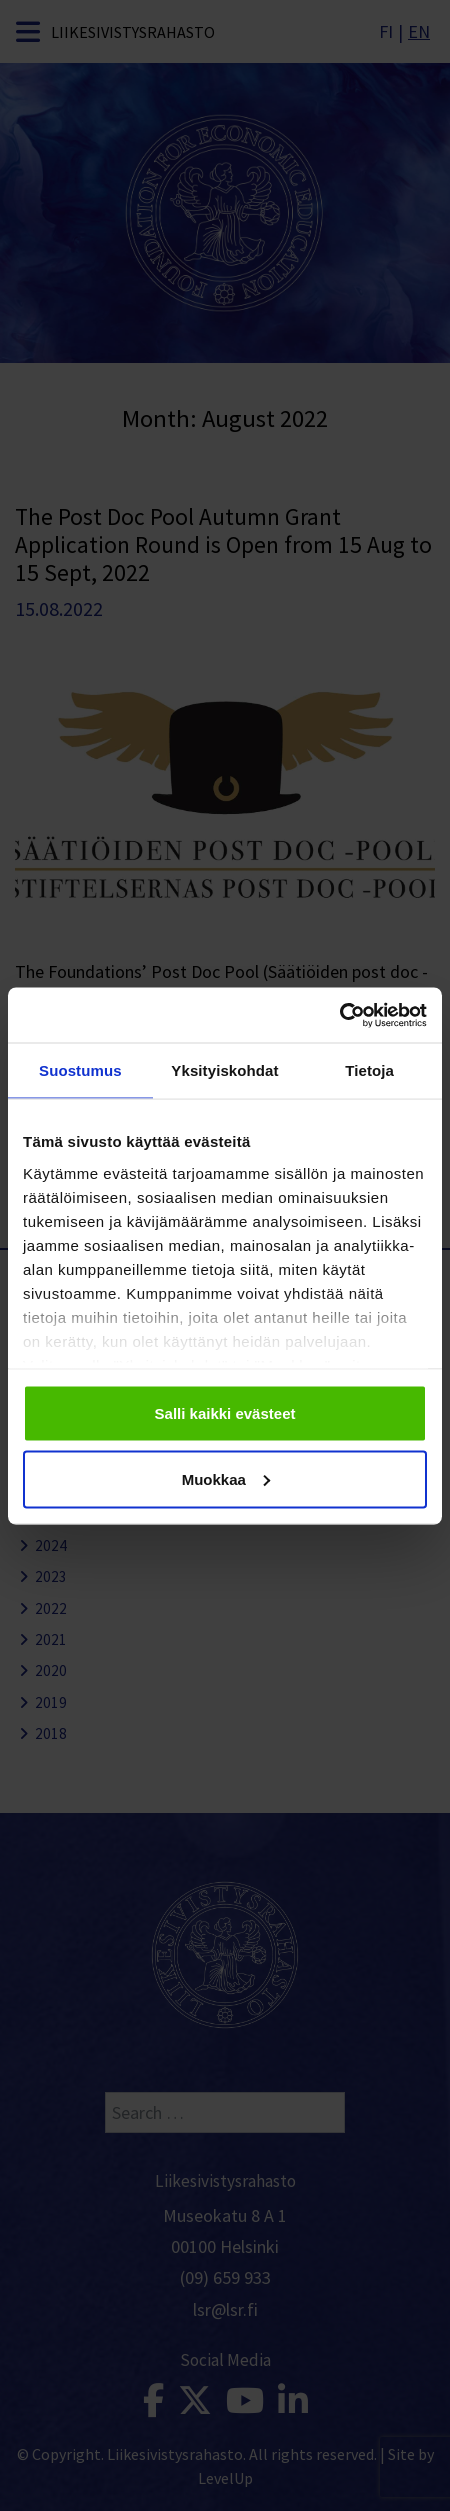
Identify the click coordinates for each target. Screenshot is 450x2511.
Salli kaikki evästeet (225, 1413)
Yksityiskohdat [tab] (224, 1070)
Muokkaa (226, 1478)
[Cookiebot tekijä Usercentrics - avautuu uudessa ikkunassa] (339, 1015)
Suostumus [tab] (80, 1070)
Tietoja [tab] (369, 1070)
